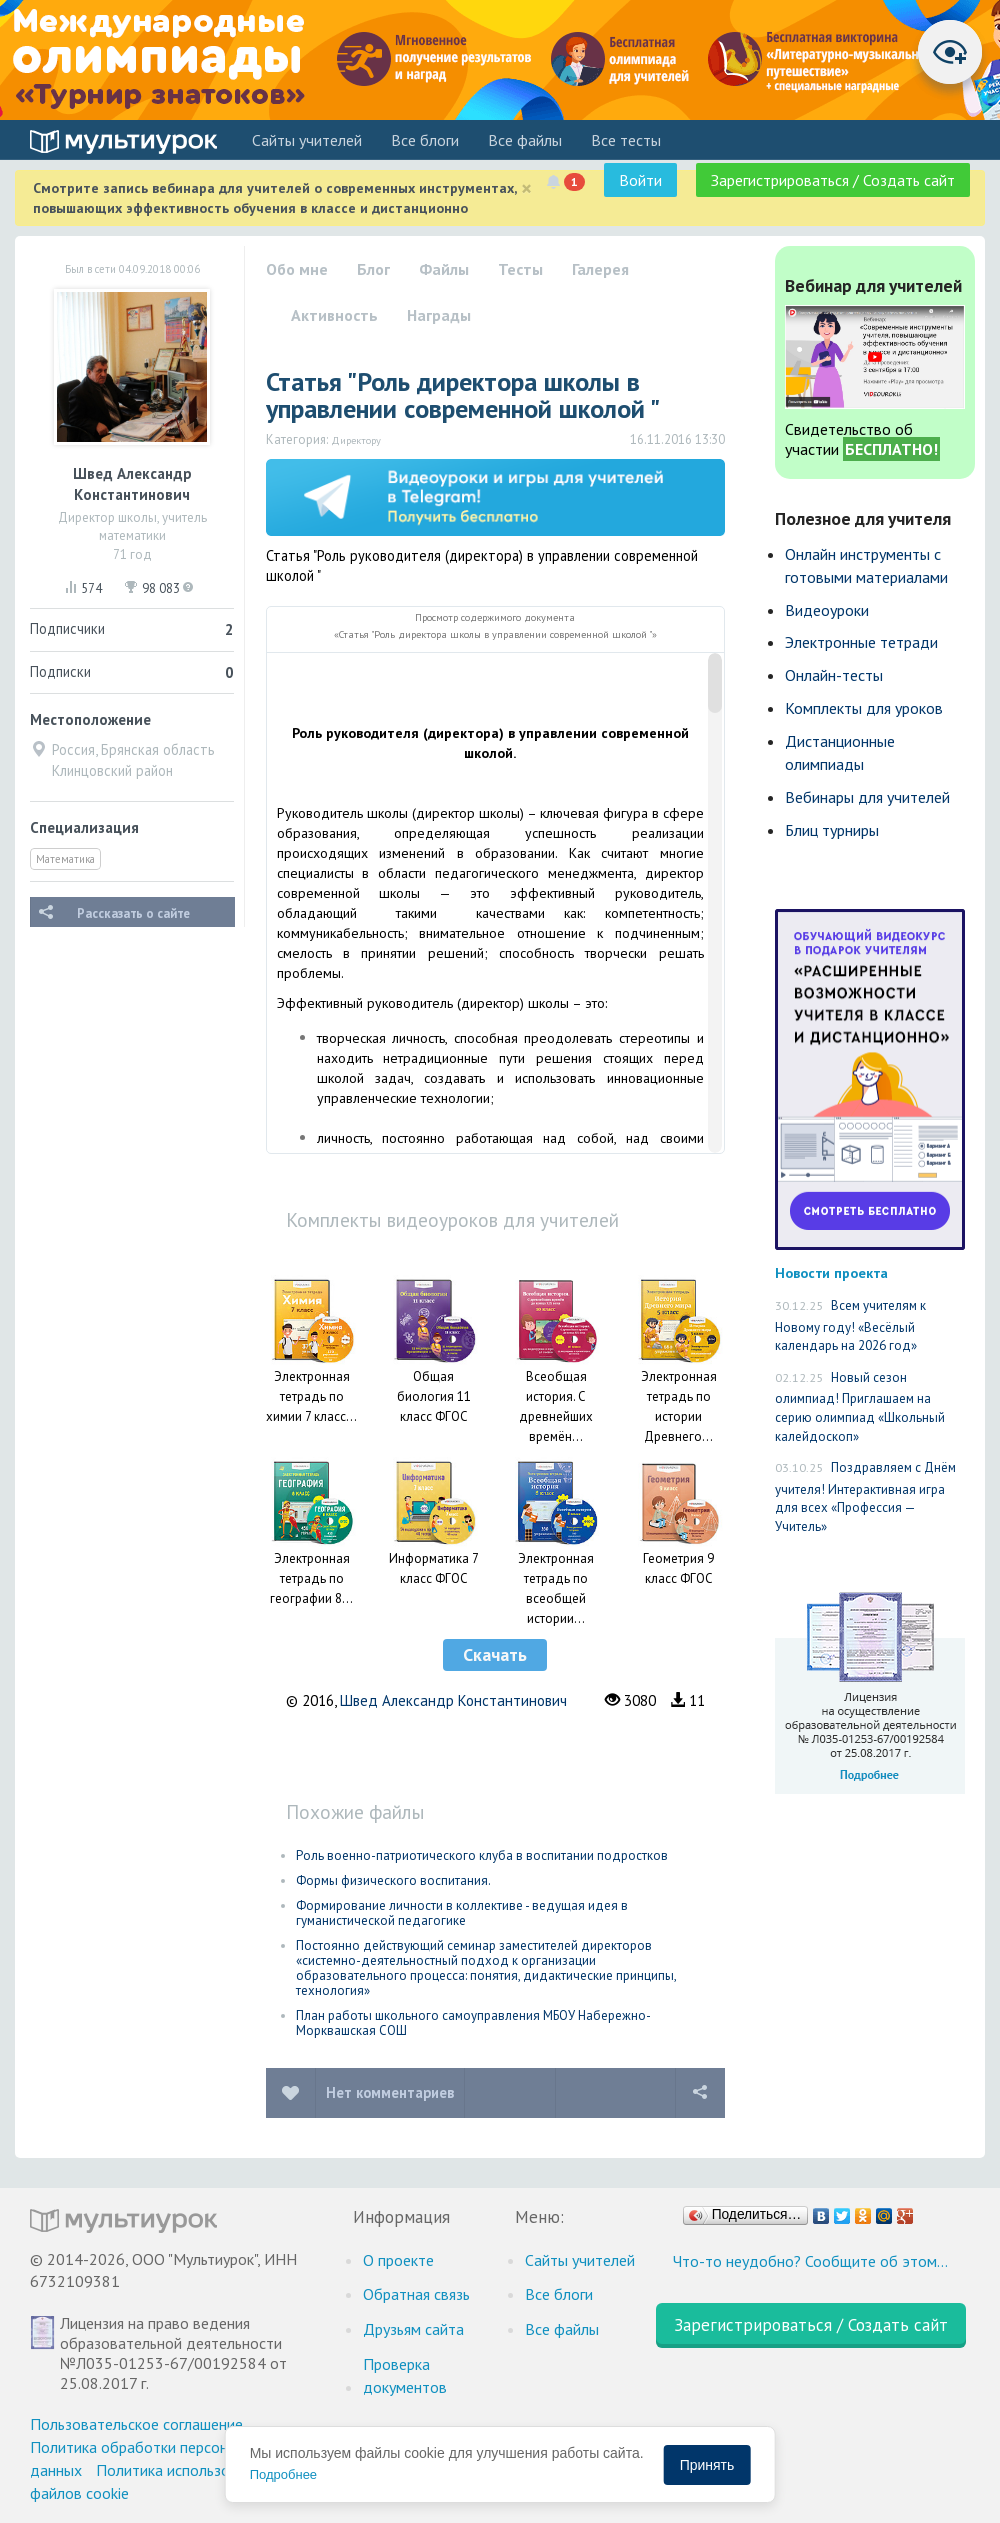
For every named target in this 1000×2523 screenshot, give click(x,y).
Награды (439, 315)
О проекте (398, 2260)
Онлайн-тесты (834, 675)
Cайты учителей (307, 140)
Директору (356, 440)
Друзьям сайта (413, 2329)
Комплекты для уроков (864, 708)
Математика (65, 859)
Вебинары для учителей (867, 797)
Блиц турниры (832, 830)
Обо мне (297, 269)
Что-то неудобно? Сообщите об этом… (810, 2261)
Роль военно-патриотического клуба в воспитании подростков (482, 1855)
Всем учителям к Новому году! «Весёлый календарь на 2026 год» (850, 1325)
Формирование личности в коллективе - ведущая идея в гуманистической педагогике (462, 1913)
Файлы (444, 269)
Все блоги (425, 140)
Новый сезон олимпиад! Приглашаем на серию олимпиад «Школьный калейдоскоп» (860, 1407)
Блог (373, 269)
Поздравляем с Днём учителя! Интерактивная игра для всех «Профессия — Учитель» (865, 1497)
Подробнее (283, 2474)
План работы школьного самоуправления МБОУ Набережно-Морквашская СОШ (473, 2023)
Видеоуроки (827, 610)
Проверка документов (405, 2375)
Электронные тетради (861, 642)
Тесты (520, 269)
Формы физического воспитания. (393, 1880)
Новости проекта (831, 1272)
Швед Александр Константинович (453, 1700)
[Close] (526, 188)
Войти (640, 180)
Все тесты (626, 140)
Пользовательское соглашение (136, 2424)
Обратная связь (416, 2294)
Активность (334, 315)
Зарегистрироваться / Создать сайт (833, 180)
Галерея (600, 269)
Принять (707, 2465)
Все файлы (525, 140)
